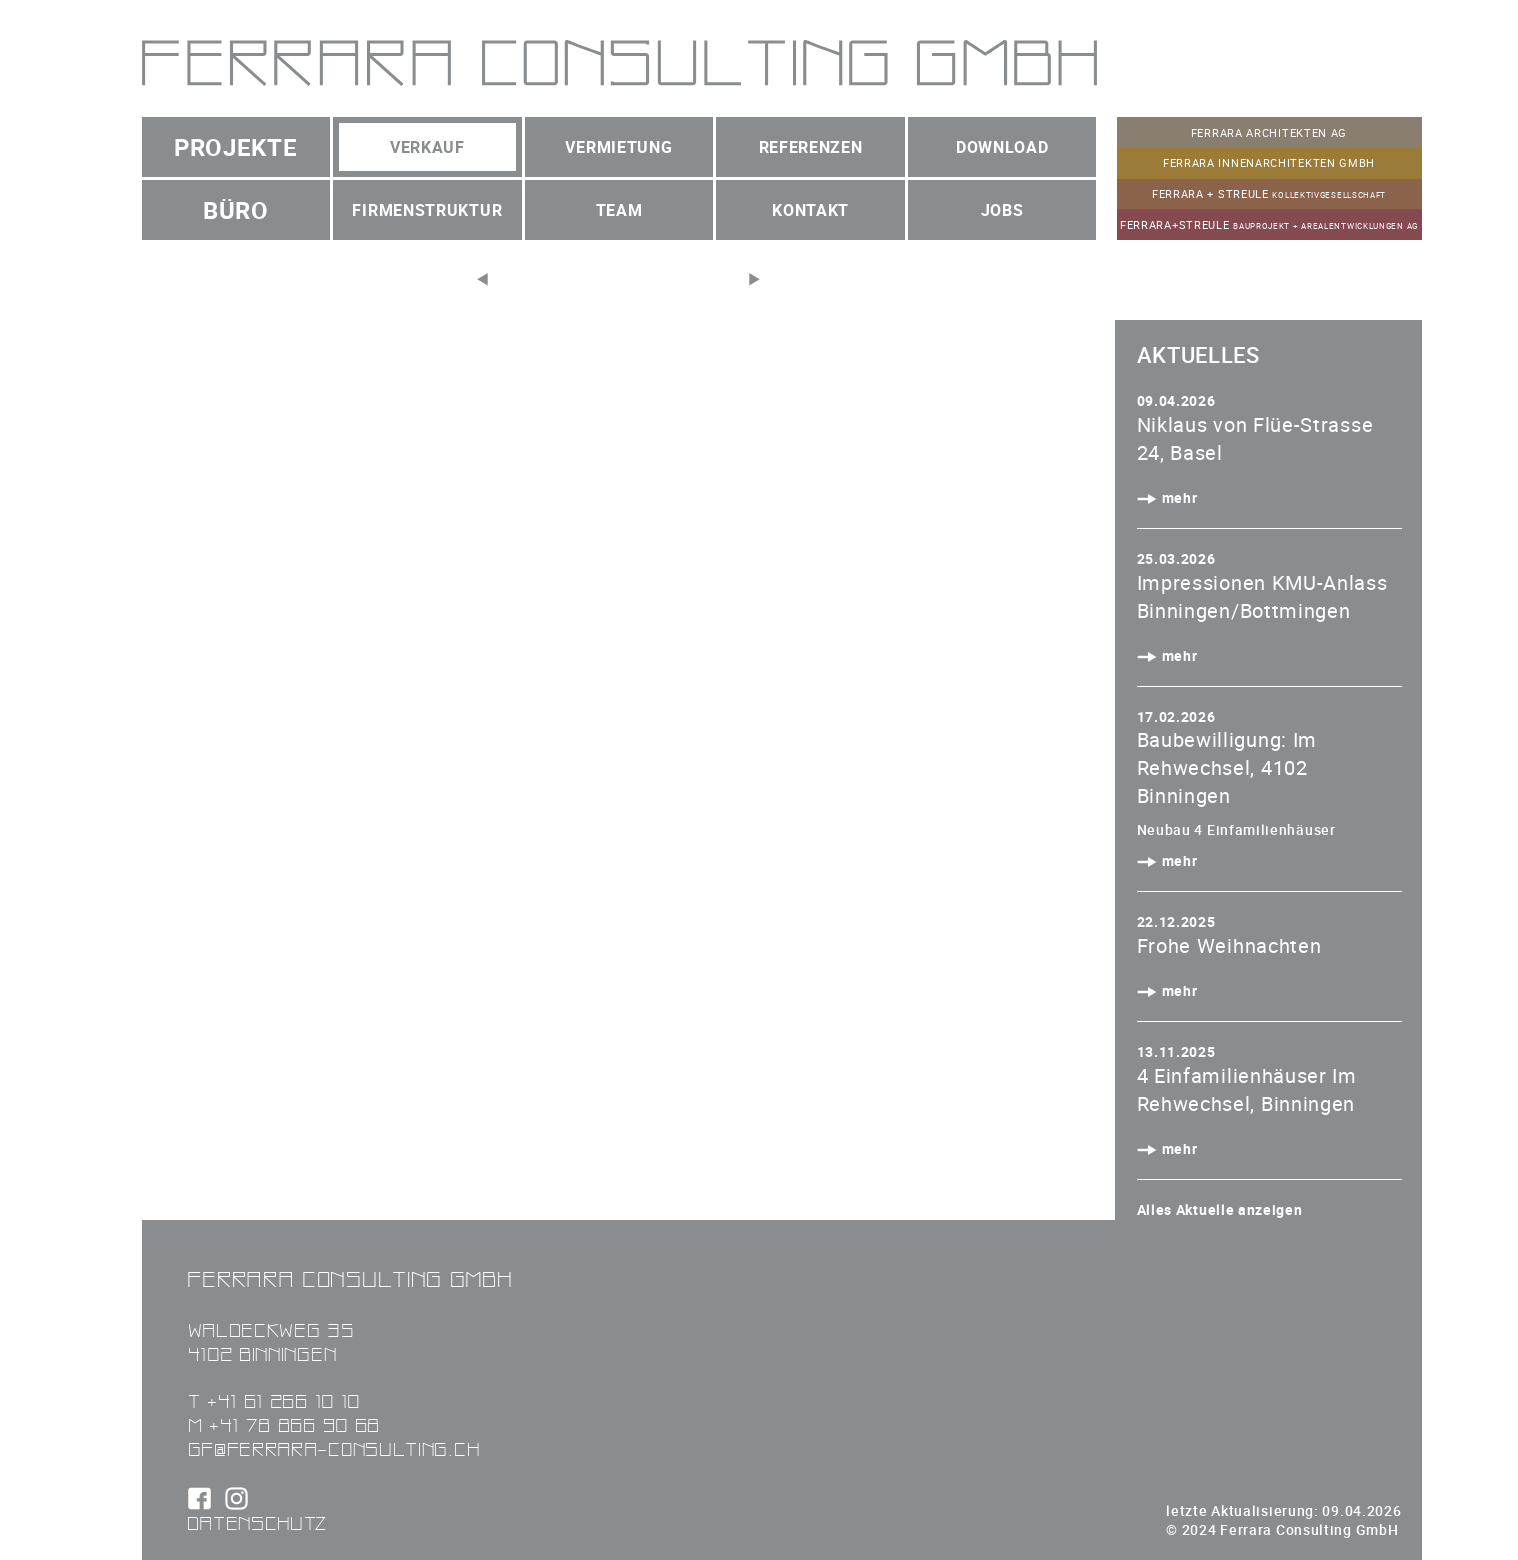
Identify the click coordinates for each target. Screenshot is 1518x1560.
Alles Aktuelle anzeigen (1220, 1209)
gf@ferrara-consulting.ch (334, 1448)
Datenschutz (258, 1522)
